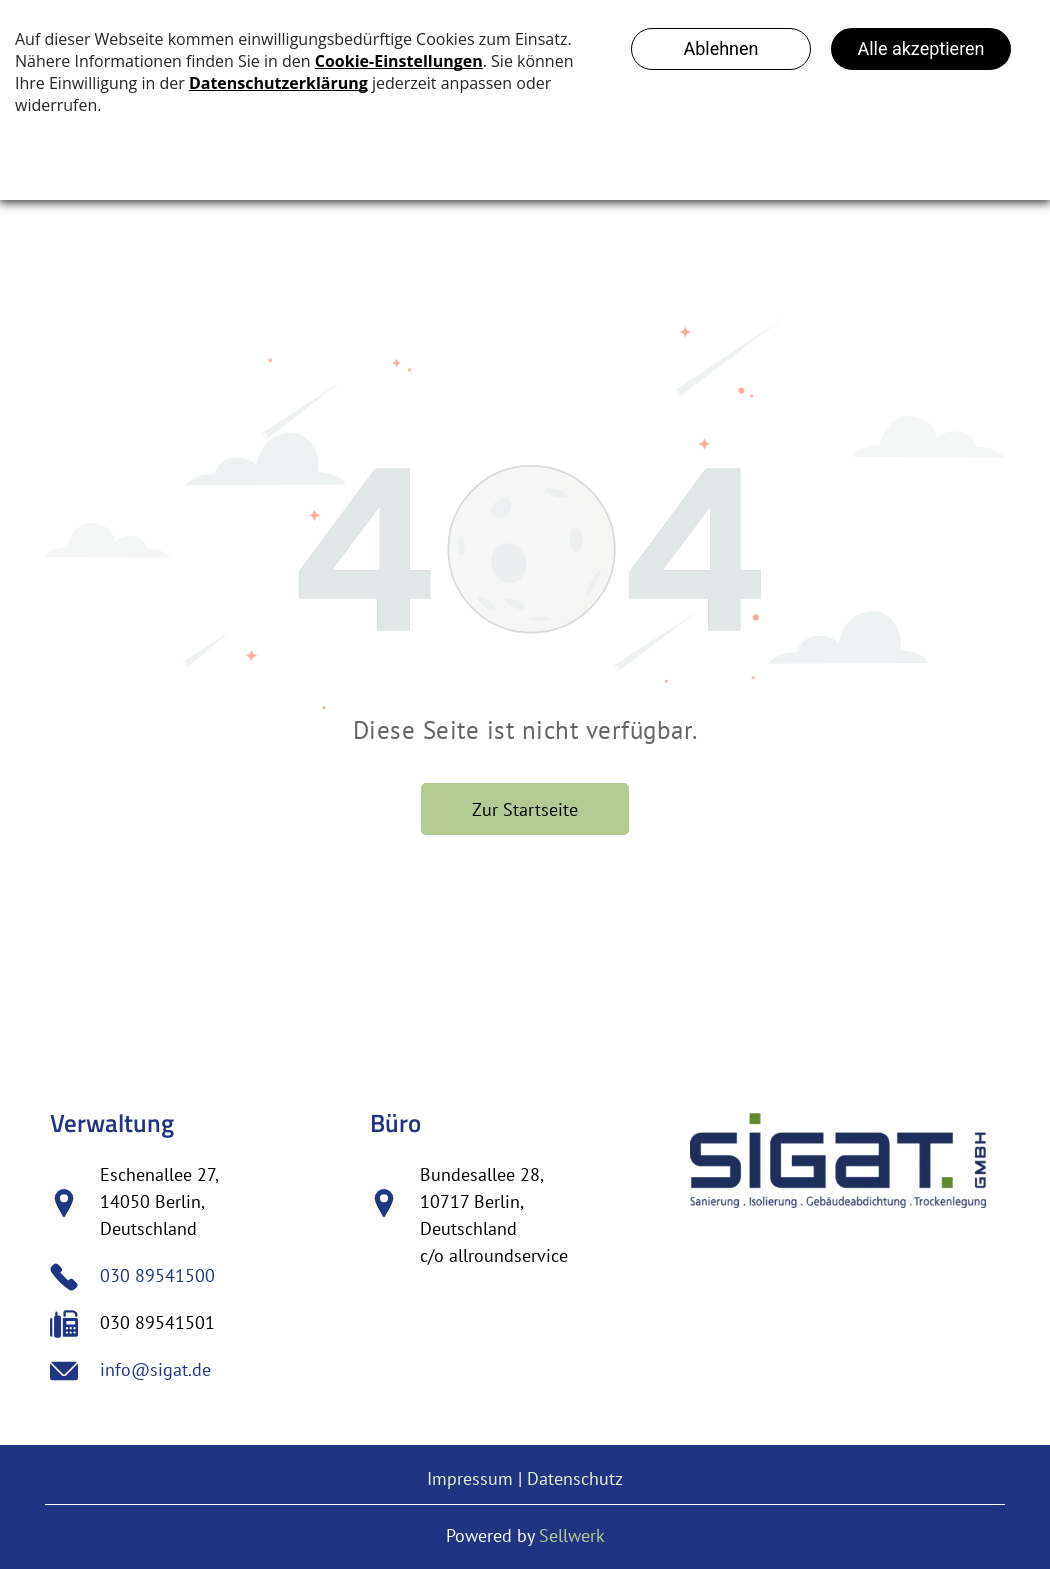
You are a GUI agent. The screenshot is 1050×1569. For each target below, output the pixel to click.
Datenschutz (575, 1478)
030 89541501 (157, 1322)
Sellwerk (572, 1535)
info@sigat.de (155, 1369)
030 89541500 (157, 1275)
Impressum (470, 1478)
